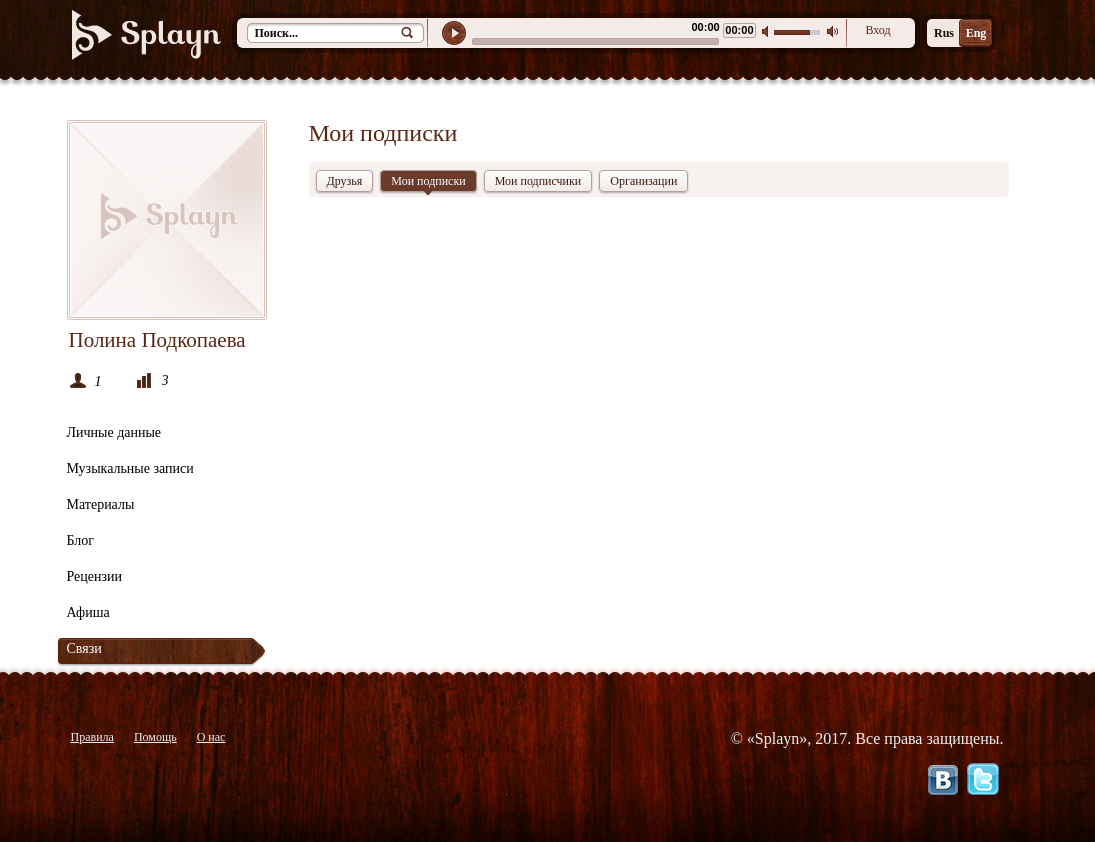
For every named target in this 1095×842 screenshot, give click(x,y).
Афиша (88, 612)
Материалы (101, 504)
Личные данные (114, 432)
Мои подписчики (538, 181)
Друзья (345, 181)
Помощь (155, 737)
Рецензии (95, 576)
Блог (81, 540)
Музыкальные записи (130, 468)
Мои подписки (428, 183)
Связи (84, 648)
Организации (643, 181)
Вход (877, 30)
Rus (944, 33)
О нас (211, 737)
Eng (976, 33)
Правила (92, 737)
